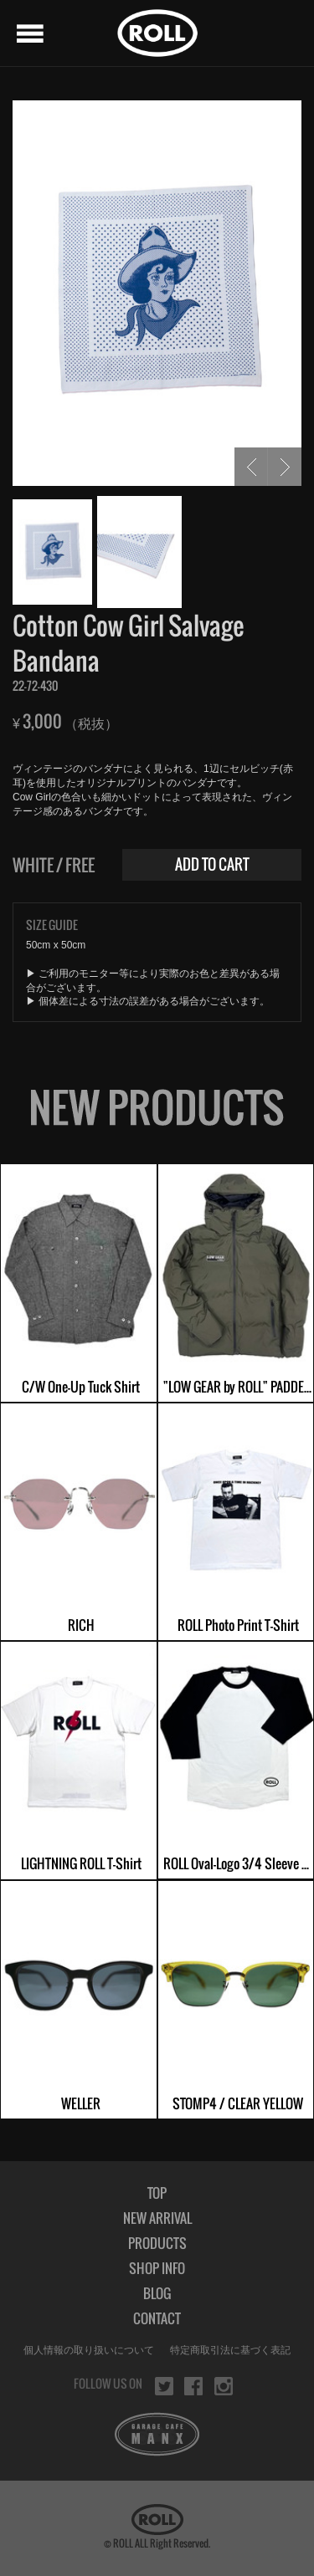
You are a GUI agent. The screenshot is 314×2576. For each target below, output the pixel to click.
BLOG (157, 2293)
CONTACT (157, 2318)
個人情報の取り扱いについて (88, 2350)
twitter (164, 2386)
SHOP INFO (157, 2268)
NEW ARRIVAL (157, 2218)
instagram (223, 2386)
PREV (251, 466)
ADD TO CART (212, 864)
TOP (157, 2193)
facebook (193, 2386)
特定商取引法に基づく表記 (230, 2350)
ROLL (157, 33)
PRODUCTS (157, 2243)
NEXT (284, 466)
